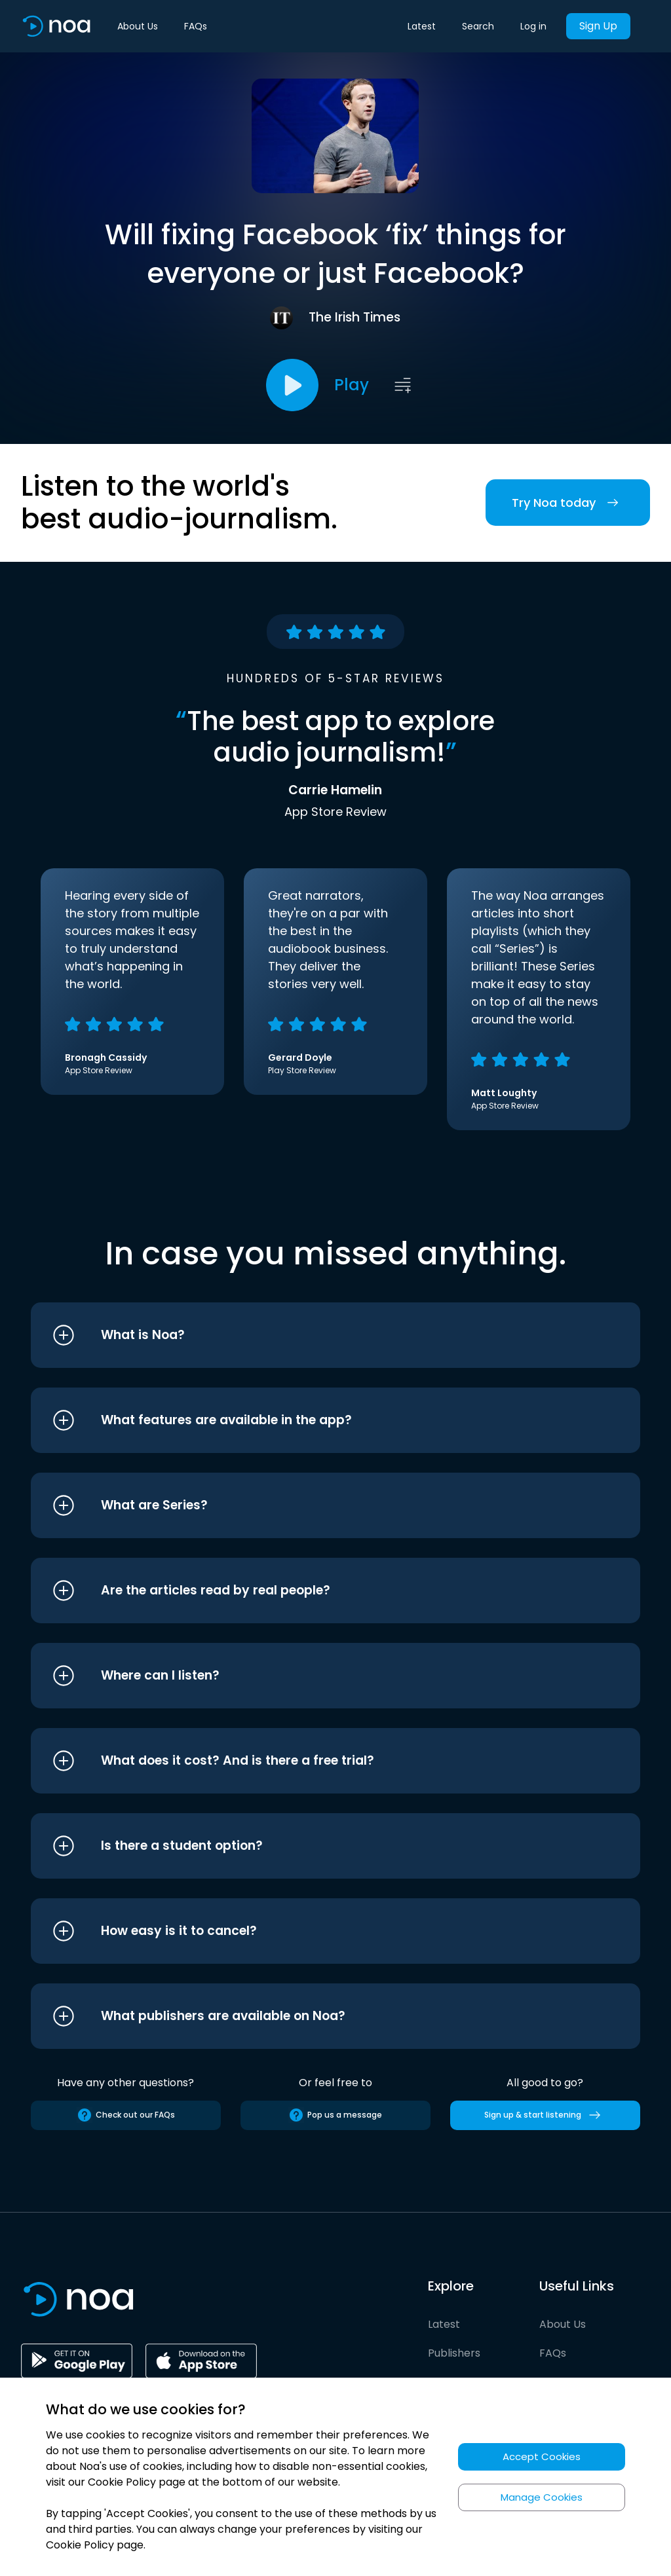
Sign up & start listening (544, 2115)
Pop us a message (335, 2115)
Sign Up (598, 25)
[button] (311, 1335)
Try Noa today (568, 502)
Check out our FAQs (126, 2115)
